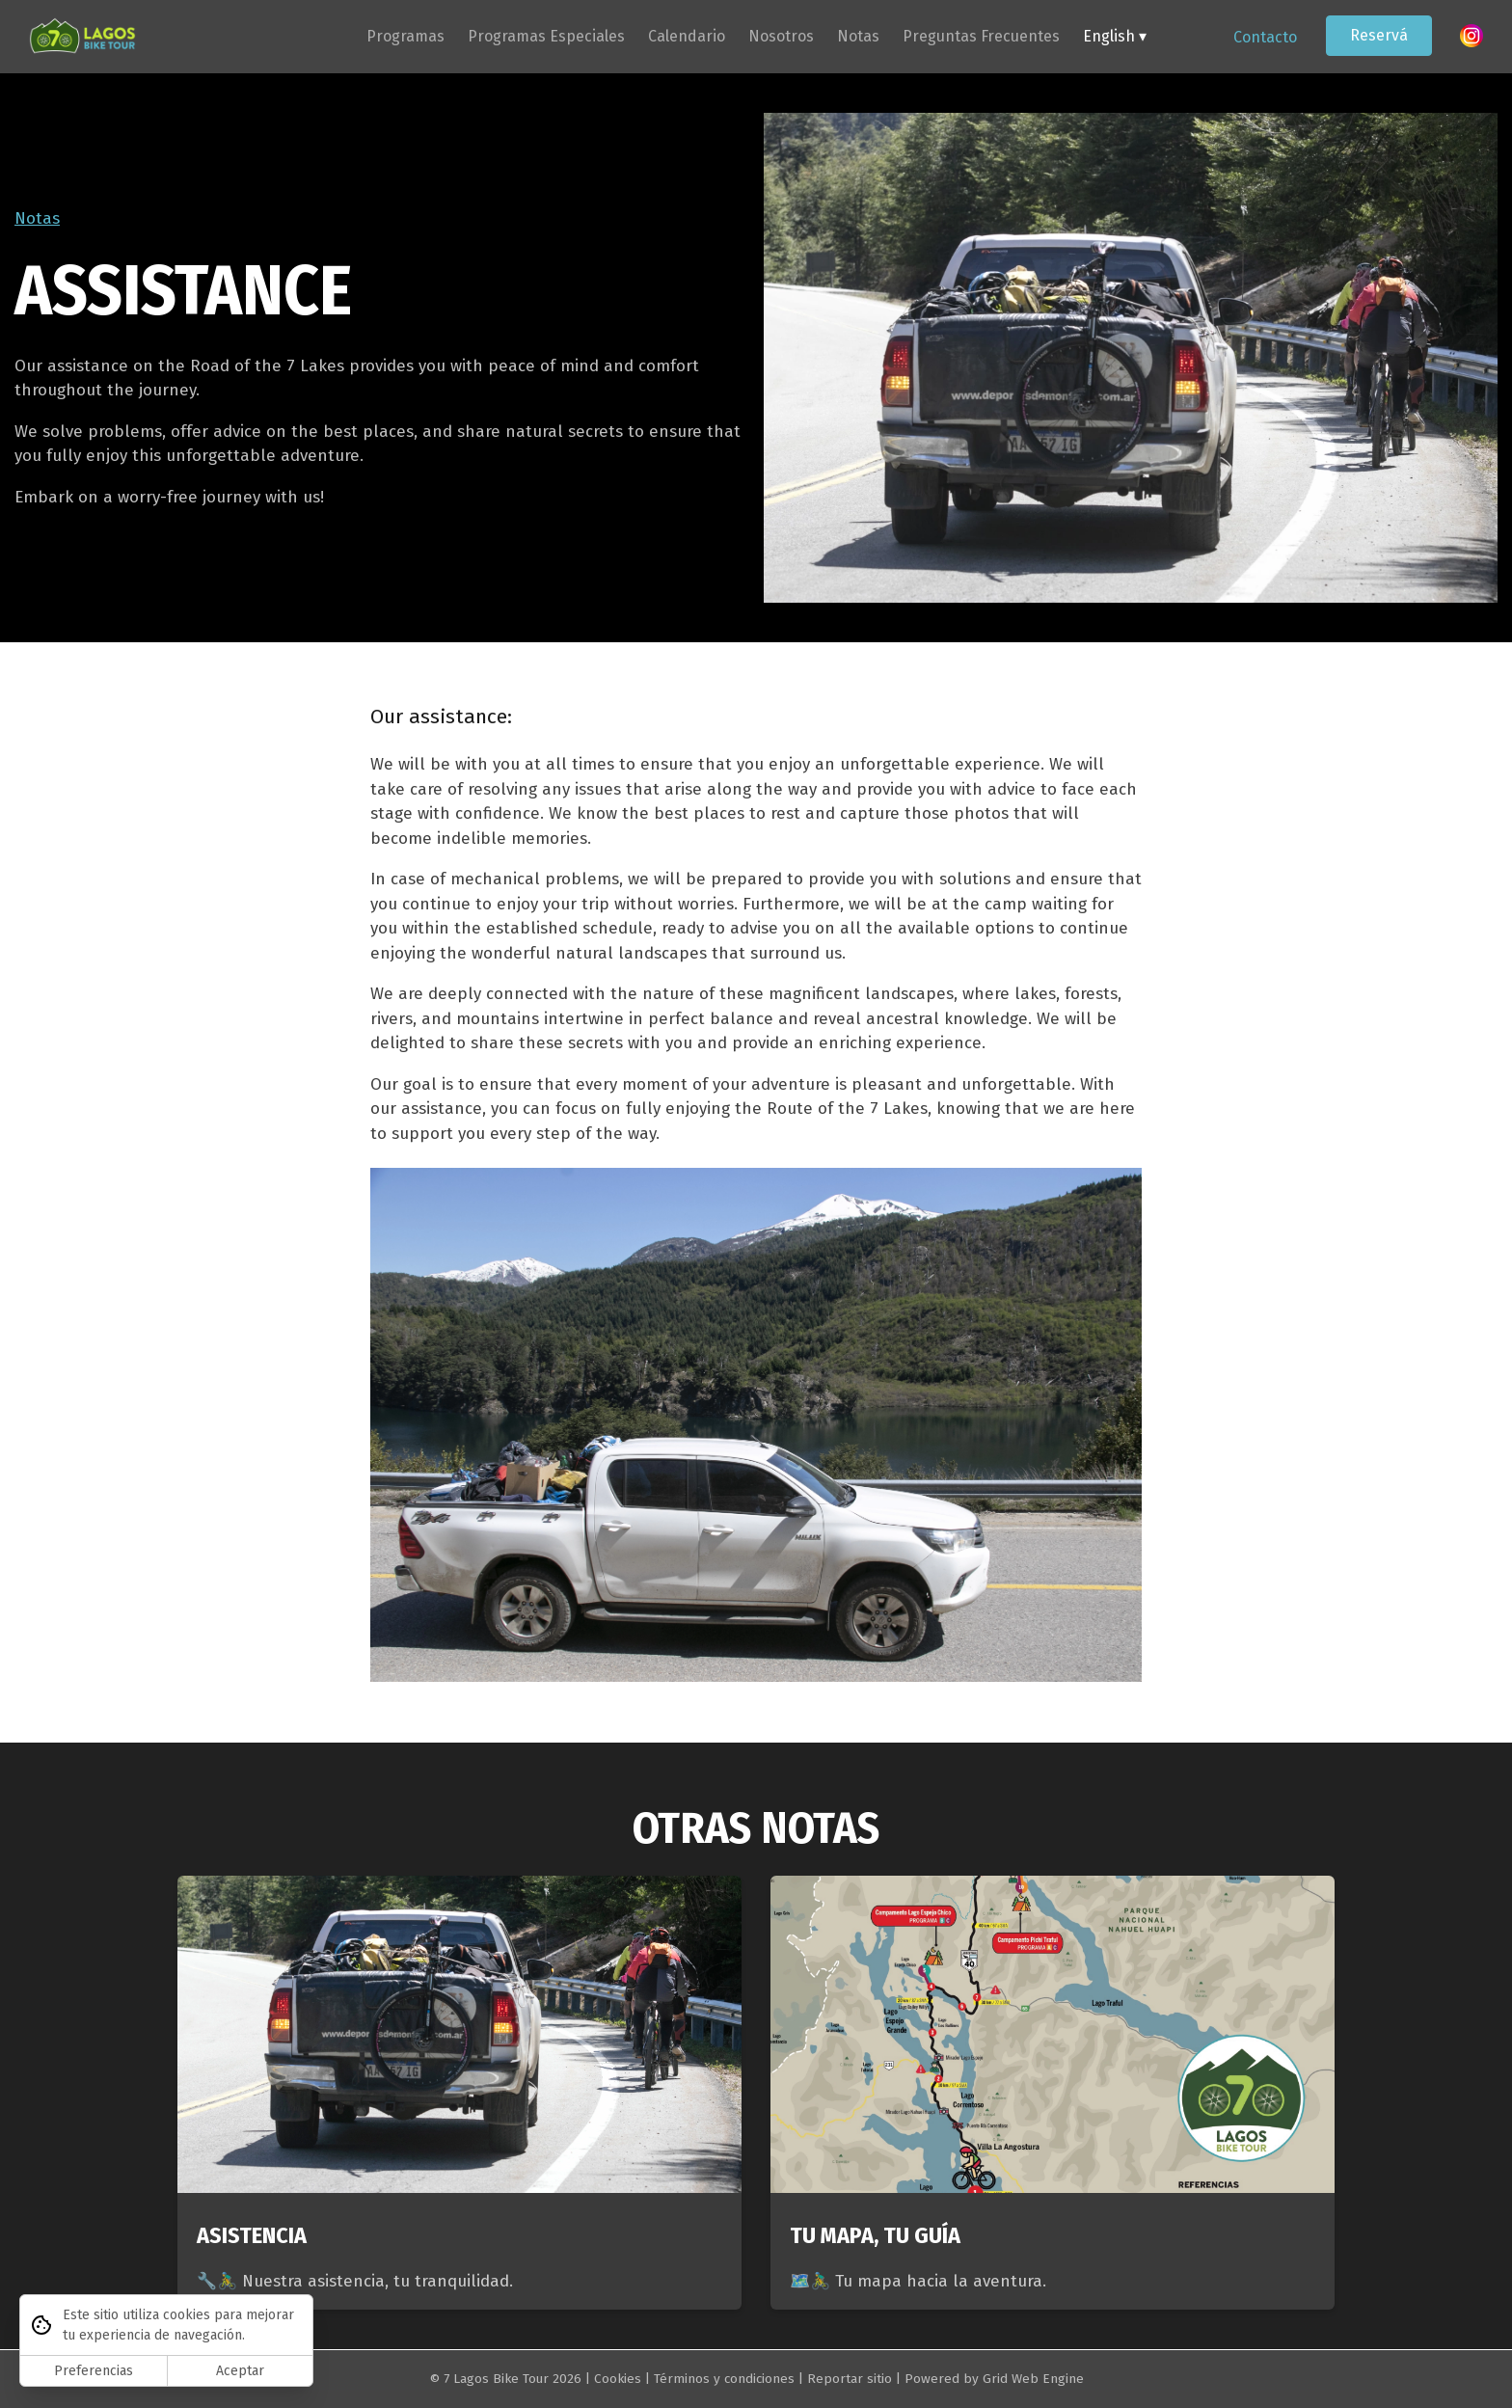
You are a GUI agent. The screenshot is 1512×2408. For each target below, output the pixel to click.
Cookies (617, 2378)
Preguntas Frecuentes (981, 36)
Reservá (1379, 35)
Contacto (1265, 37)
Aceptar (240, 2371)
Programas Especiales (546, 36)
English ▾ (1115, 36)
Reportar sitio (849, 2378)
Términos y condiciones (724, 2378)
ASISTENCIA (252, 2235)
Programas (405, 36)
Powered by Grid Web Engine (994, 2378)
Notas (858, 36)
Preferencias (93, 2371)
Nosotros (781, 36)
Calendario (686, 36)
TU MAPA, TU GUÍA (875, 2235)
